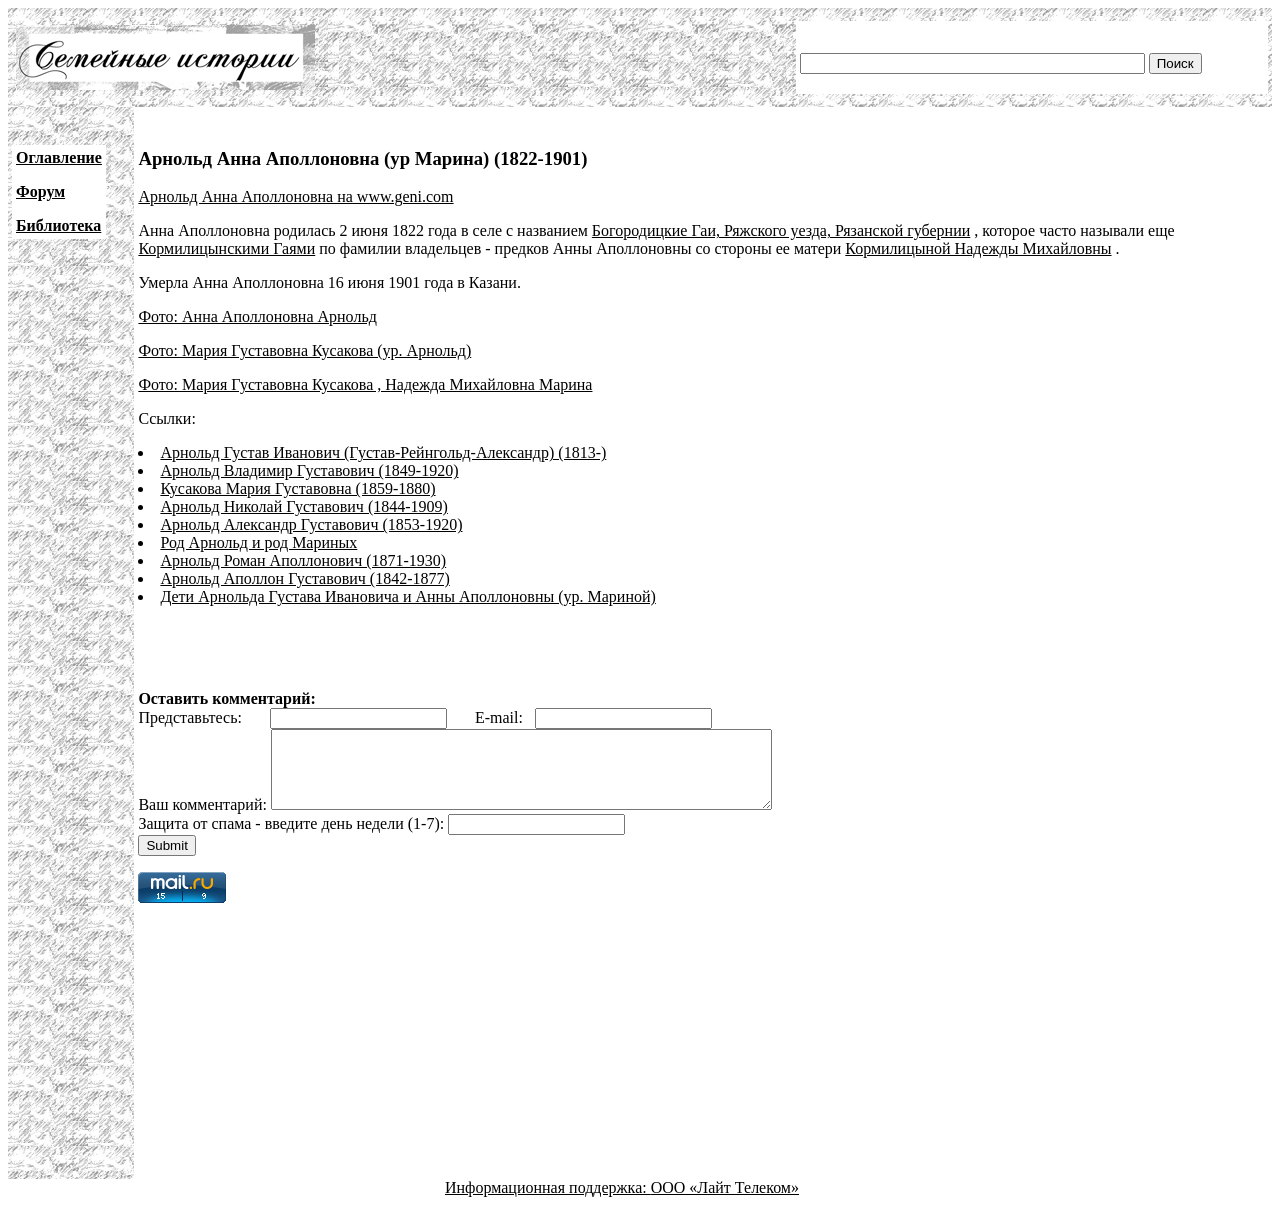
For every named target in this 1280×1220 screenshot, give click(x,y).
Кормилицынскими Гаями (226, 248)
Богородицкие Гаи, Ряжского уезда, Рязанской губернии (781, 230)
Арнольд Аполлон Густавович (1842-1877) (304, 578)
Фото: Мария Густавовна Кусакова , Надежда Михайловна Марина (365, 384)
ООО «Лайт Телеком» (725, 1202)
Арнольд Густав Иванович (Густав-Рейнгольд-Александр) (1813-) (383, 452)
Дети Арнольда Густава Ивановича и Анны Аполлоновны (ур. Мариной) (407, 596)
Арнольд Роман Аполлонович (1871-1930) (303, 560)
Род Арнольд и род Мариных (258, 542)
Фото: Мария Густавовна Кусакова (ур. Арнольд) (304, 350)
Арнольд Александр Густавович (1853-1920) (311, 524)
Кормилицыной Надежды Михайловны (978, 248)
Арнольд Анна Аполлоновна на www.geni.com (295, 196)
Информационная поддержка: (548, 1202)
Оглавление (59, 157)
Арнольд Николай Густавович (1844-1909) (303, 506)
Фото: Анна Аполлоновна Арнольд (257, 316)
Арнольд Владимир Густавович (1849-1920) (309, 470)
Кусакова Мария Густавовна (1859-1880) (297, 488)
